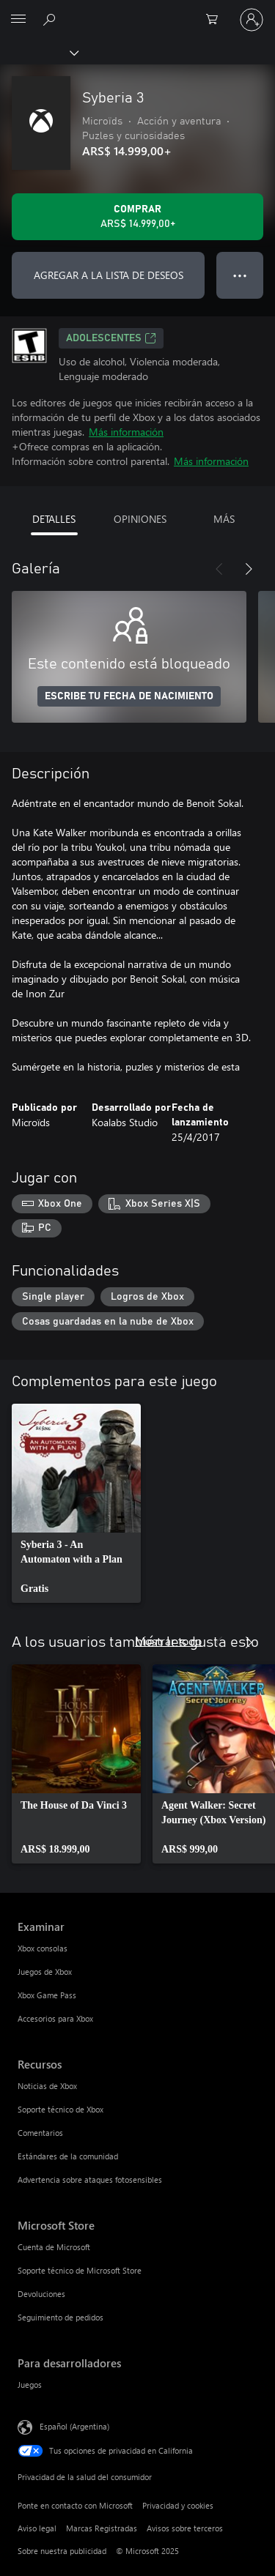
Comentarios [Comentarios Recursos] (40, 2132)
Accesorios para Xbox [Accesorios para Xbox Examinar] (55, 2018)
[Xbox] (38, 52)
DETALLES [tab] (54, 519)
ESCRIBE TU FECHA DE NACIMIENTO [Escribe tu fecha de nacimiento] (129, 696)
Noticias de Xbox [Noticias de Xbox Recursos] (47, 2086)
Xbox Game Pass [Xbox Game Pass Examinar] (47, 1995)
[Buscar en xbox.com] (51, 19)
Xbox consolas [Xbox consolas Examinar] (42, 1948)
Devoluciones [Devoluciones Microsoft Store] (41, 2293)
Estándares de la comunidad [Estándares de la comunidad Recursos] (68, 2156)
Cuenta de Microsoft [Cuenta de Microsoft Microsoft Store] (54, 2247)
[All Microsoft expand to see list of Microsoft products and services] (18, 19)
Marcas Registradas (101, 2528)
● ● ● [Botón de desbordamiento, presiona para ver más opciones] (240, 275)
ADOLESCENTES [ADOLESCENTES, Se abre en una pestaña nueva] (111, 338)
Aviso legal (37, 2528)
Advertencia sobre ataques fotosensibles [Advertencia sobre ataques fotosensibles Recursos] (90, 2179)
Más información (126, 432)
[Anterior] (219, 569)
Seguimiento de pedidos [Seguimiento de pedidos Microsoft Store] (60, 2317)
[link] (76, 1503)
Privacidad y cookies (177, 2505)
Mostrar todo (168, 1640)
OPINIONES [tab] (140, 519)
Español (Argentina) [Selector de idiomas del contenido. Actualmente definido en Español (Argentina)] (74, 2426)
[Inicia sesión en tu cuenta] (251, 19)
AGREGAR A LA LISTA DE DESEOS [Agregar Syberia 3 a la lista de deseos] (108, 275)
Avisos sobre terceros (185, 2528)
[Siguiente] (248, 569)
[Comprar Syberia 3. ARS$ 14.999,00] (137, 216)
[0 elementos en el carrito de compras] (216, 19)
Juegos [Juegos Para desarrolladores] (30, 2384)
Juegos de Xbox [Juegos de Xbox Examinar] (45, 1971)
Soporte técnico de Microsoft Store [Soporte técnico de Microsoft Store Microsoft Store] (80, 2270)
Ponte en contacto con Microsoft (75, 2505)
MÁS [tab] (224, 519)
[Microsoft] (137, 11)
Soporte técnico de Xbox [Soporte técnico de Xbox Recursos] (60, 2109)
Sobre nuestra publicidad (62, 2550)
